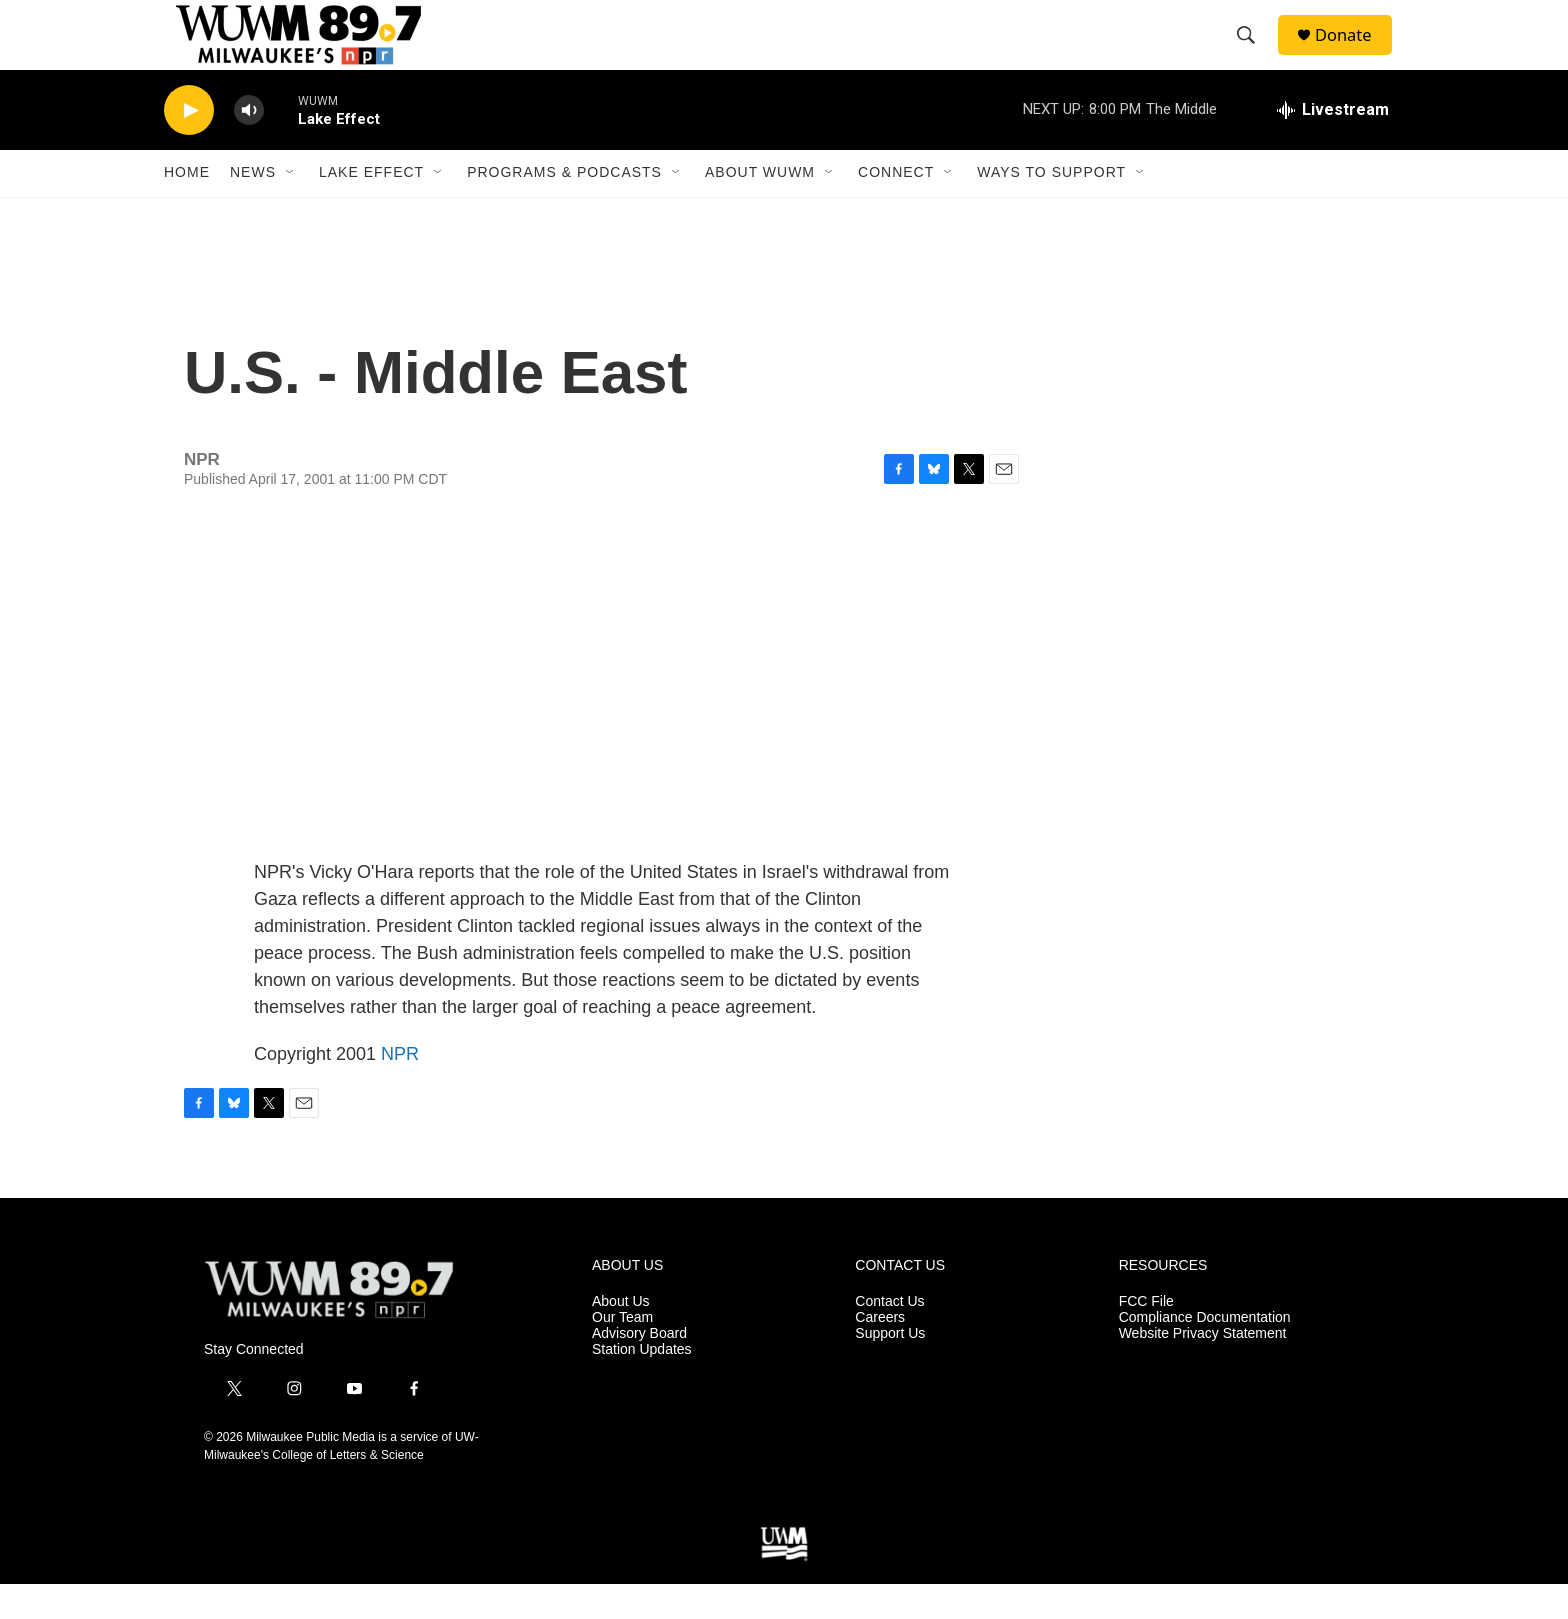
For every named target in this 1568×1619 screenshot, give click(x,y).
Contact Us (889, 1336)
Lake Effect (371, 208)
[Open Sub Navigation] (291, 208)
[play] (189, 145)
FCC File (1146, 1336)
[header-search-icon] (1253, 53)
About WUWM (760, 208)
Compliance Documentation (1205, 1352)
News (253, 208)
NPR (400, 1089)
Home (187, 208)
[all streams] (1333, 145)
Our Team (622, 1352)
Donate (1353, 52)
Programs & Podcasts (564, 208)
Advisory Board (639, 1368)
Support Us (890, 1368)
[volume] (249, 145)
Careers (880, 1352)
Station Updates (642, 1384)
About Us (621, 1336)
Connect (896, 208)
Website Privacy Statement (1203, 1368)
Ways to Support (1051, 208)
